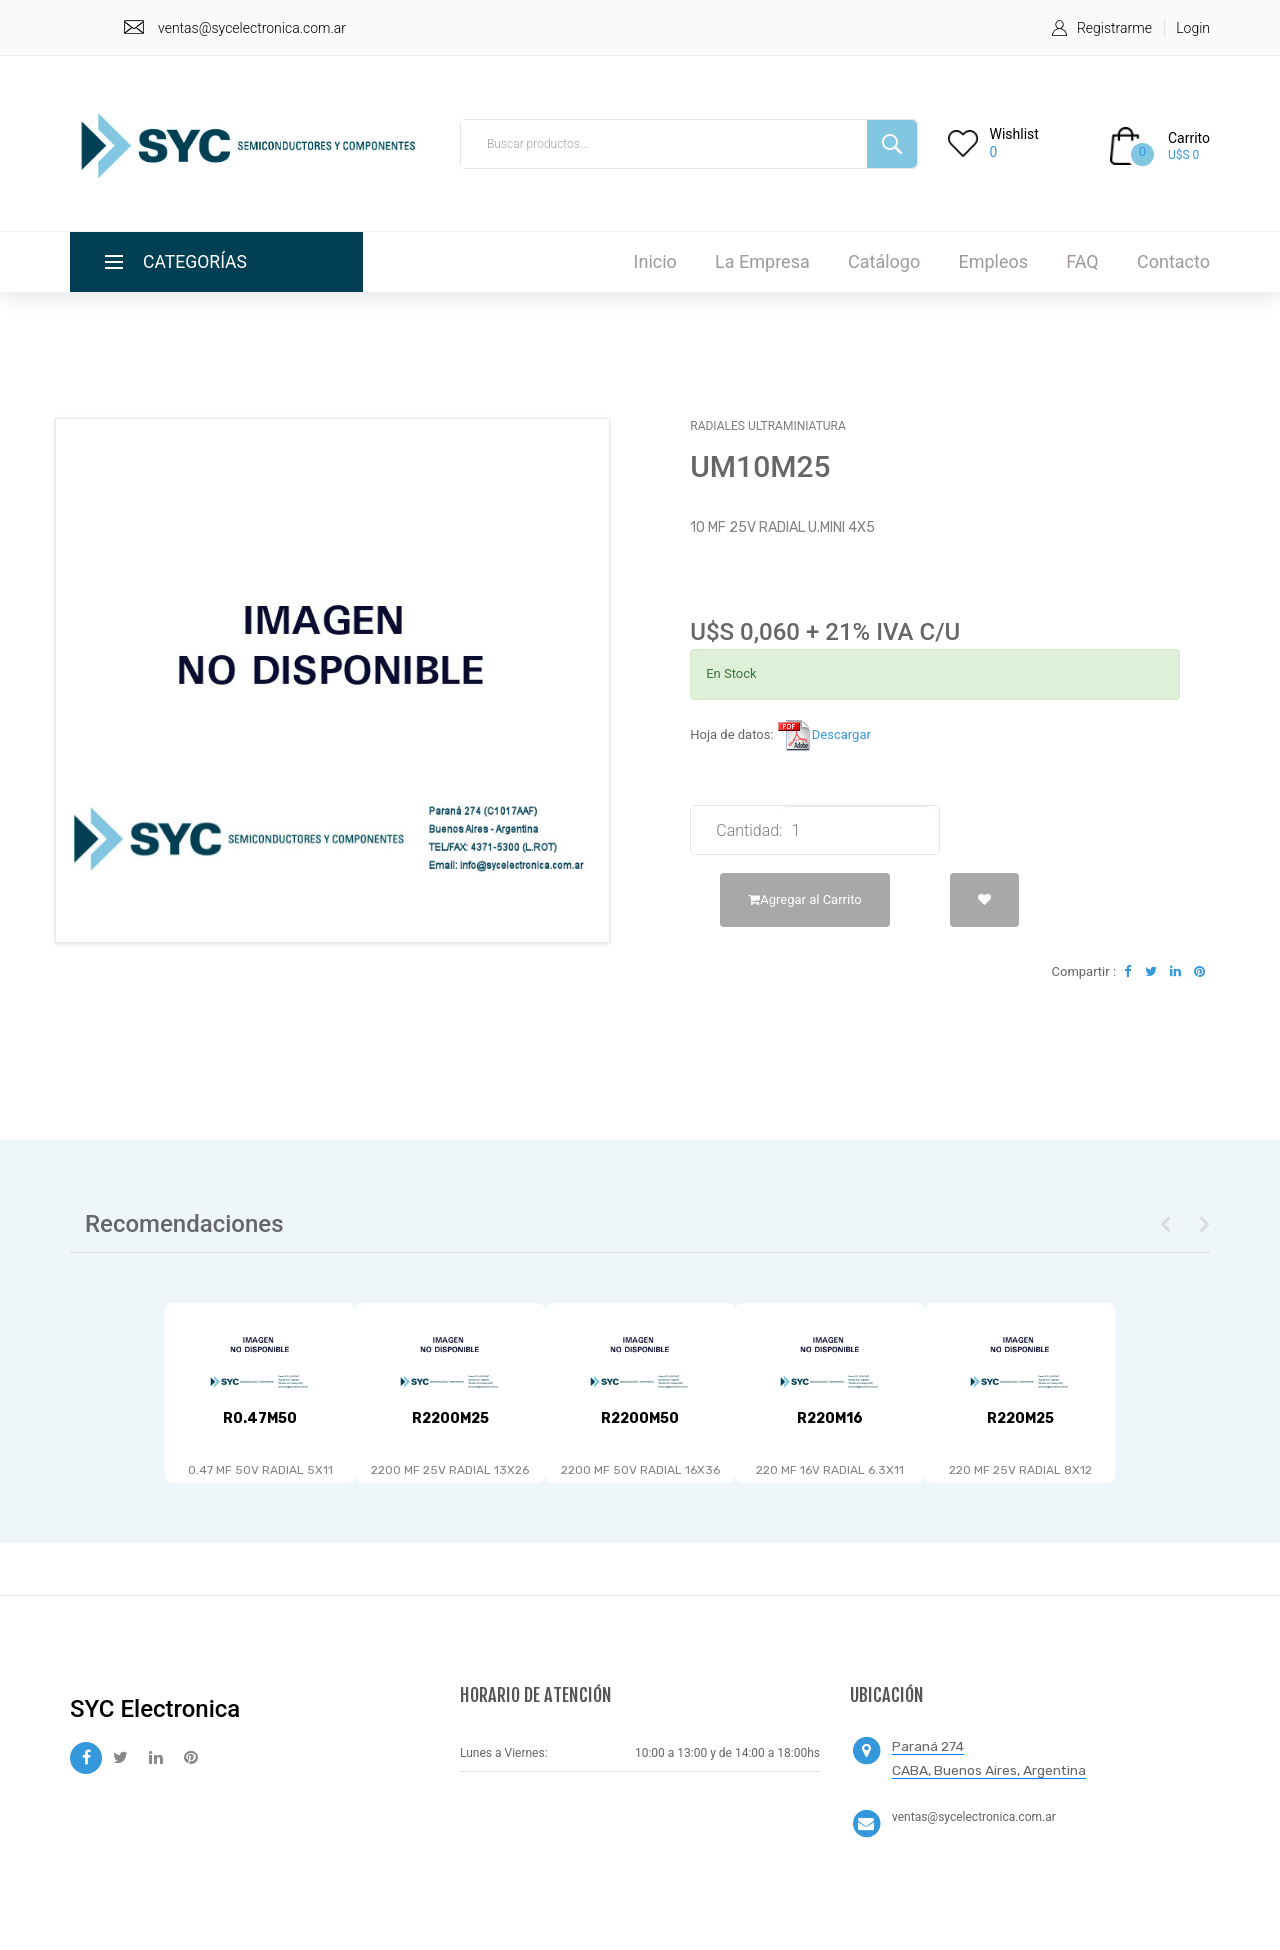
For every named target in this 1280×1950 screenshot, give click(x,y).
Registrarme (1114, 28)
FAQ (1082, 261)
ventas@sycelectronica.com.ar (252, 28)
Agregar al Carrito (804, 899)
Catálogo (884, 261)
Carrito (1189, 138)
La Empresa (762, 261)
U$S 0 (1183, 155)
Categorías (196, 261)
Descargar (824, 734)
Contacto (1173, 261)
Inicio (655, 261)
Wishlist (1014, 134)
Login (1193, 28)
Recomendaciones (184, 1224)
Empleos (993, 261)
